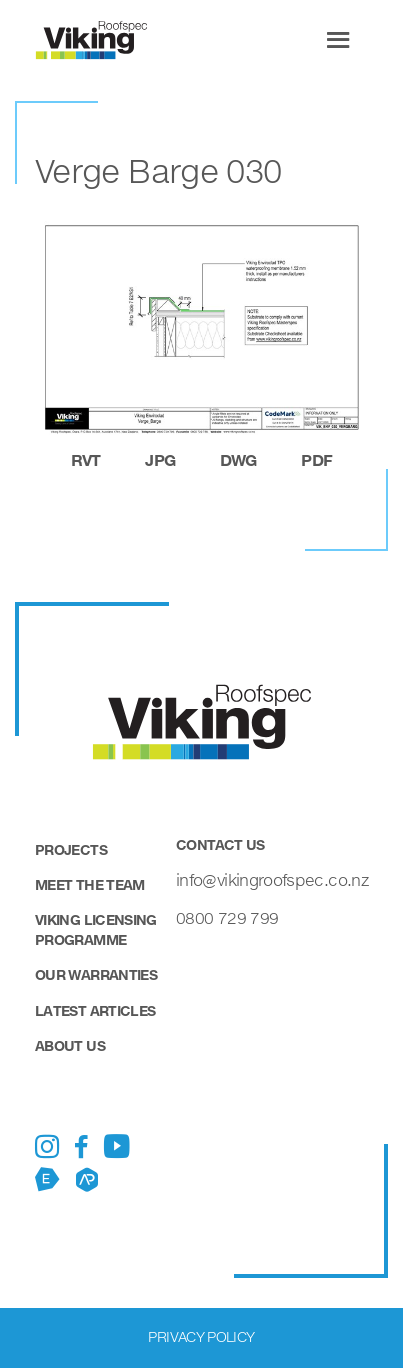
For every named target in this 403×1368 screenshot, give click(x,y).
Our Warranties (96, 974)
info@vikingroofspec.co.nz (272, 879)
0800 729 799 (227, 917)
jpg (160, 459)
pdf (316, 459)
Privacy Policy (201, 1336)
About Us (70, 1045)
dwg (238, 459)
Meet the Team (90, 884)
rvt (86, 459)
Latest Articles (95, 1010)
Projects (71, 849)
